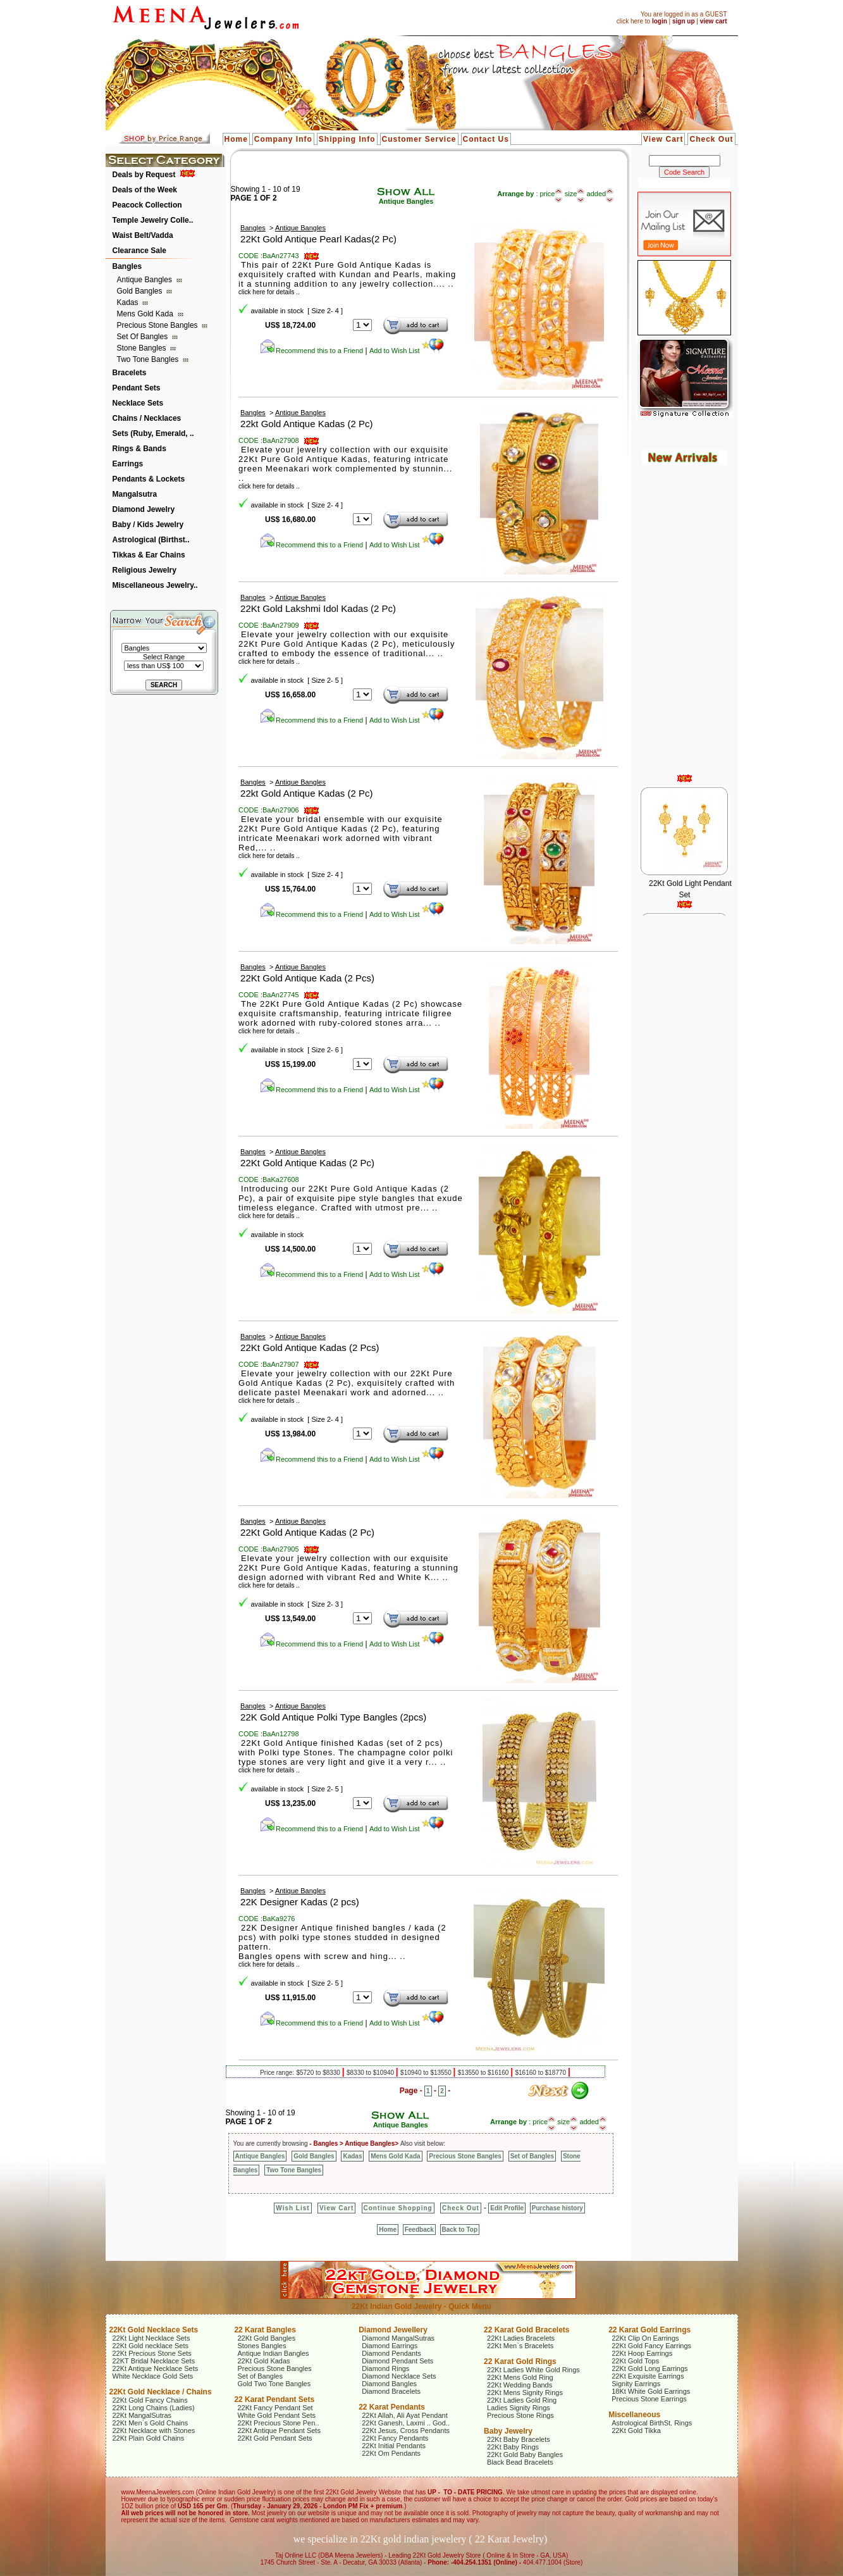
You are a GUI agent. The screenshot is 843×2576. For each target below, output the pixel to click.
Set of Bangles (143, 336)
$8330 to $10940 (371, 2072)
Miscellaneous (634, 2414)
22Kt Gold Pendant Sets (274, 2438)
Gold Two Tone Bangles (274, 2383)
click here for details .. (269, 486)
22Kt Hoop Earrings (642, 2353)
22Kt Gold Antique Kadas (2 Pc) (307, 1162)
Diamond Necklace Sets (399, 2376)
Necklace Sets (138, 403)
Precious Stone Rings (520, 2415)
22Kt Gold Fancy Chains (150, 2400)
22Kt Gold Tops (635, 2361)
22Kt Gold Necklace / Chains (160, 2391)
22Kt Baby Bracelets (518, 2439)
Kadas (128, 302)
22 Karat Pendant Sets (274, 2399)
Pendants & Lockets (149, 479)
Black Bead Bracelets (520, 2462)
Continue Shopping (398, 2208)
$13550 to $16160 (484, 2072)
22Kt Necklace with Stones (154, 2430)
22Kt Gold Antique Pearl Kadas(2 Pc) (318, 238)
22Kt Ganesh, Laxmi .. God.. (406, 2423)
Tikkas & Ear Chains (149, 555)
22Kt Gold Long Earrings (649, 2368)
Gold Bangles (140, 291)
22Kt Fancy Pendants (395, 2438)
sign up (683, 21)
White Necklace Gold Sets (153, 2376)
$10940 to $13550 (426, 2072)
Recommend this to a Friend (311, 350)
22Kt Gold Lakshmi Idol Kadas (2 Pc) (318, 608)
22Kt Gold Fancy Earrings (651, 2345)
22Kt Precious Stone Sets (152, 2353)
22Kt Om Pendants (391, 2453)
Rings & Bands (139, 448)
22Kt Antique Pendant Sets (279, 2430)
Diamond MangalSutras (398, 2338)
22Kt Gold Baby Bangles (525, 2454)
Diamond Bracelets (391, 2391)
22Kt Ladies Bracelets (521, 2338)
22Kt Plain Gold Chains (149, 2438)
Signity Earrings (636, 2383)
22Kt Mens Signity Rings (525, 2392)
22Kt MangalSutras (142, 2415)
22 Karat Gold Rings (520, 2361)
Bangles (127, 266)
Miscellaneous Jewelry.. (155, 585)
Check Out (711, 139)
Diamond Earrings (389, 2345)
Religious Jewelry (144, 570)
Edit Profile (507, 2208)
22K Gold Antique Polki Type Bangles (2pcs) (333, 1717)
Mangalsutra (135, 494)
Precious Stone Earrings (649, 2399)
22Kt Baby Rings (513, 2447)
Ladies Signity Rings (518, 2407)
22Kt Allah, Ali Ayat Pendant (405, 2415)
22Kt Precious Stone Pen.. (278, 2423)
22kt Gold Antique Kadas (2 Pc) (306, 423)
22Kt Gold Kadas (263, 2361)
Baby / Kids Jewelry (148, 524)
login (659, 21)
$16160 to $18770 (541, 2072)
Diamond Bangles (389, 2383)
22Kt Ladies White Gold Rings (533, 2370)
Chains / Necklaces (147, 418)
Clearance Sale (139, 250)
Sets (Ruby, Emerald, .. (153, 433)
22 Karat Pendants (392, 2407)
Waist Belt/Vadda (143, 235)
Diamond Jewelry (144, 509)
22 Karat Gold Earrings (649, 2329)
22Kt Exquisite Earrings (648, 2376)
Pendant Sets (137, 387)
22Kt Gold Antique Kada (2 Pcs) (307, 978)
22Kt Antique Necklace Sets (156, 2368)
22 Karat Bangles (264, 2329)
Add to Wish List (406, 350)
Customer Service (419, 139)
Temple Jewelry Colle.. (153, 220)
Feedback (419, 2229)
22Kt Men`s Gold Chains (150, 2423)
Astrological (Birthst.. (151, 539)
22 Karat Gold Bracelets (526, 2329)
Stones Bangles (261, 2345)
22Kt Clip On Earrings (645, 2338)
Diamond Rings (385, 2368)
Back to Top (459, 2229)
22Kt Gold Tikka (636, 2430)
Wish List (292, 2208)
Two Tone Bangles (149, 359)
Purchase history (557, 2208)
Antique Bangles (146, 279)
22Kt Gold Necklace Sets (154, 2329)
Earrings (128, 463)
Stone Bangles (142, 348)
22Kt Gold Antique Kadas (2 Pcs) (309, 1347)
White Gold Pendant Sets (276, 2415)
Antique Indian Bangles (273, 2353)
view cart (713, 21)
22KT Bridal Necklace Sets (154, 2361)
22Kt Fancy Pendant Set (274, 2407)
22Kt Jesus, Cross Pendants (406, 2430)
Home (236, 139)
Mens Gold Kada (146, 313)
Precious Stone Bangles (158, 325)
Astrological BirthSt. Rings (652, 2423)
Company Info (283, 139)
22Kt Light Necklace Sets (151, 2338)
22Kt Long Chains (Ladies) (154, 2407)
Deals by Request (144, 174)
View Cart (663, 139)
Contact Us (486, 139)
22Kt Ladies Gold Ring (522, 2400)
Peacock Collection (147, 205)
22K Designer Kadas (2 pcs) (299, 1901)
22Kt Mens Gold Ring (520, 2377)
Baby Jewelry (508, 2431)
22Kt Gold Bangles (266, 2338)
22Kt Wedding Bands (519, 2385)
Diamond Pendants (391, 2353)
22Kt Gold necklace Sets (150, 2345)
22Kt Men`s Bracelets (520, 2345)
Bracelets (130, 372)
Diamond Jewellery (393, 2329)
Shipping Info (347, 139)
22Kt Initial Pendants (394, 2445)
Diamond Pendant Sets (397, 2361)
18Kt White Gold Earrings (651, 2391)
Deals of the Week (145, 189)
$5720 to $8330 (319, 2072)
